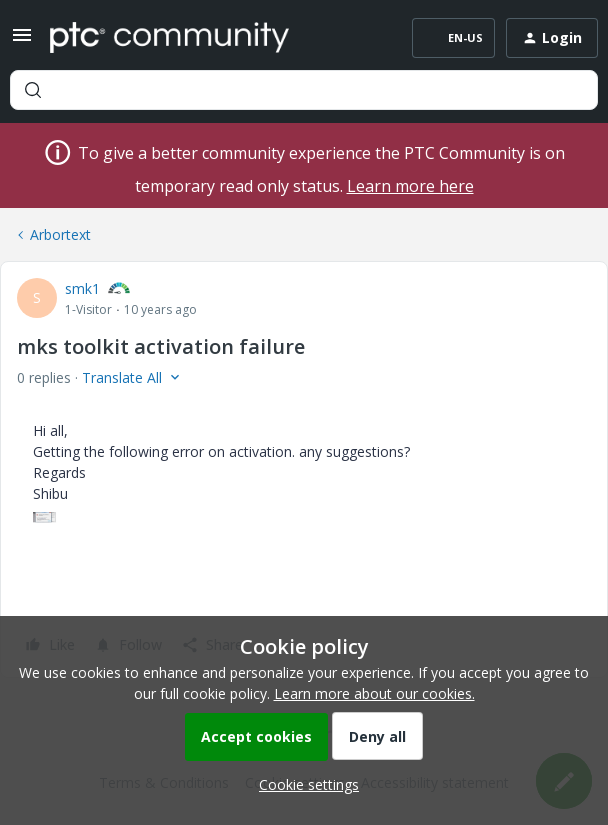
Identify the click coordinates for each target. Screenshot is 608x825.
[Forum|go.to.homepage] (169, 38)
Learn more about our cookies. (374, 693)
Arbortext (60, 234)
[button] (22, 41)
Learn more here (410, 186)
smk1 (82, 288)
